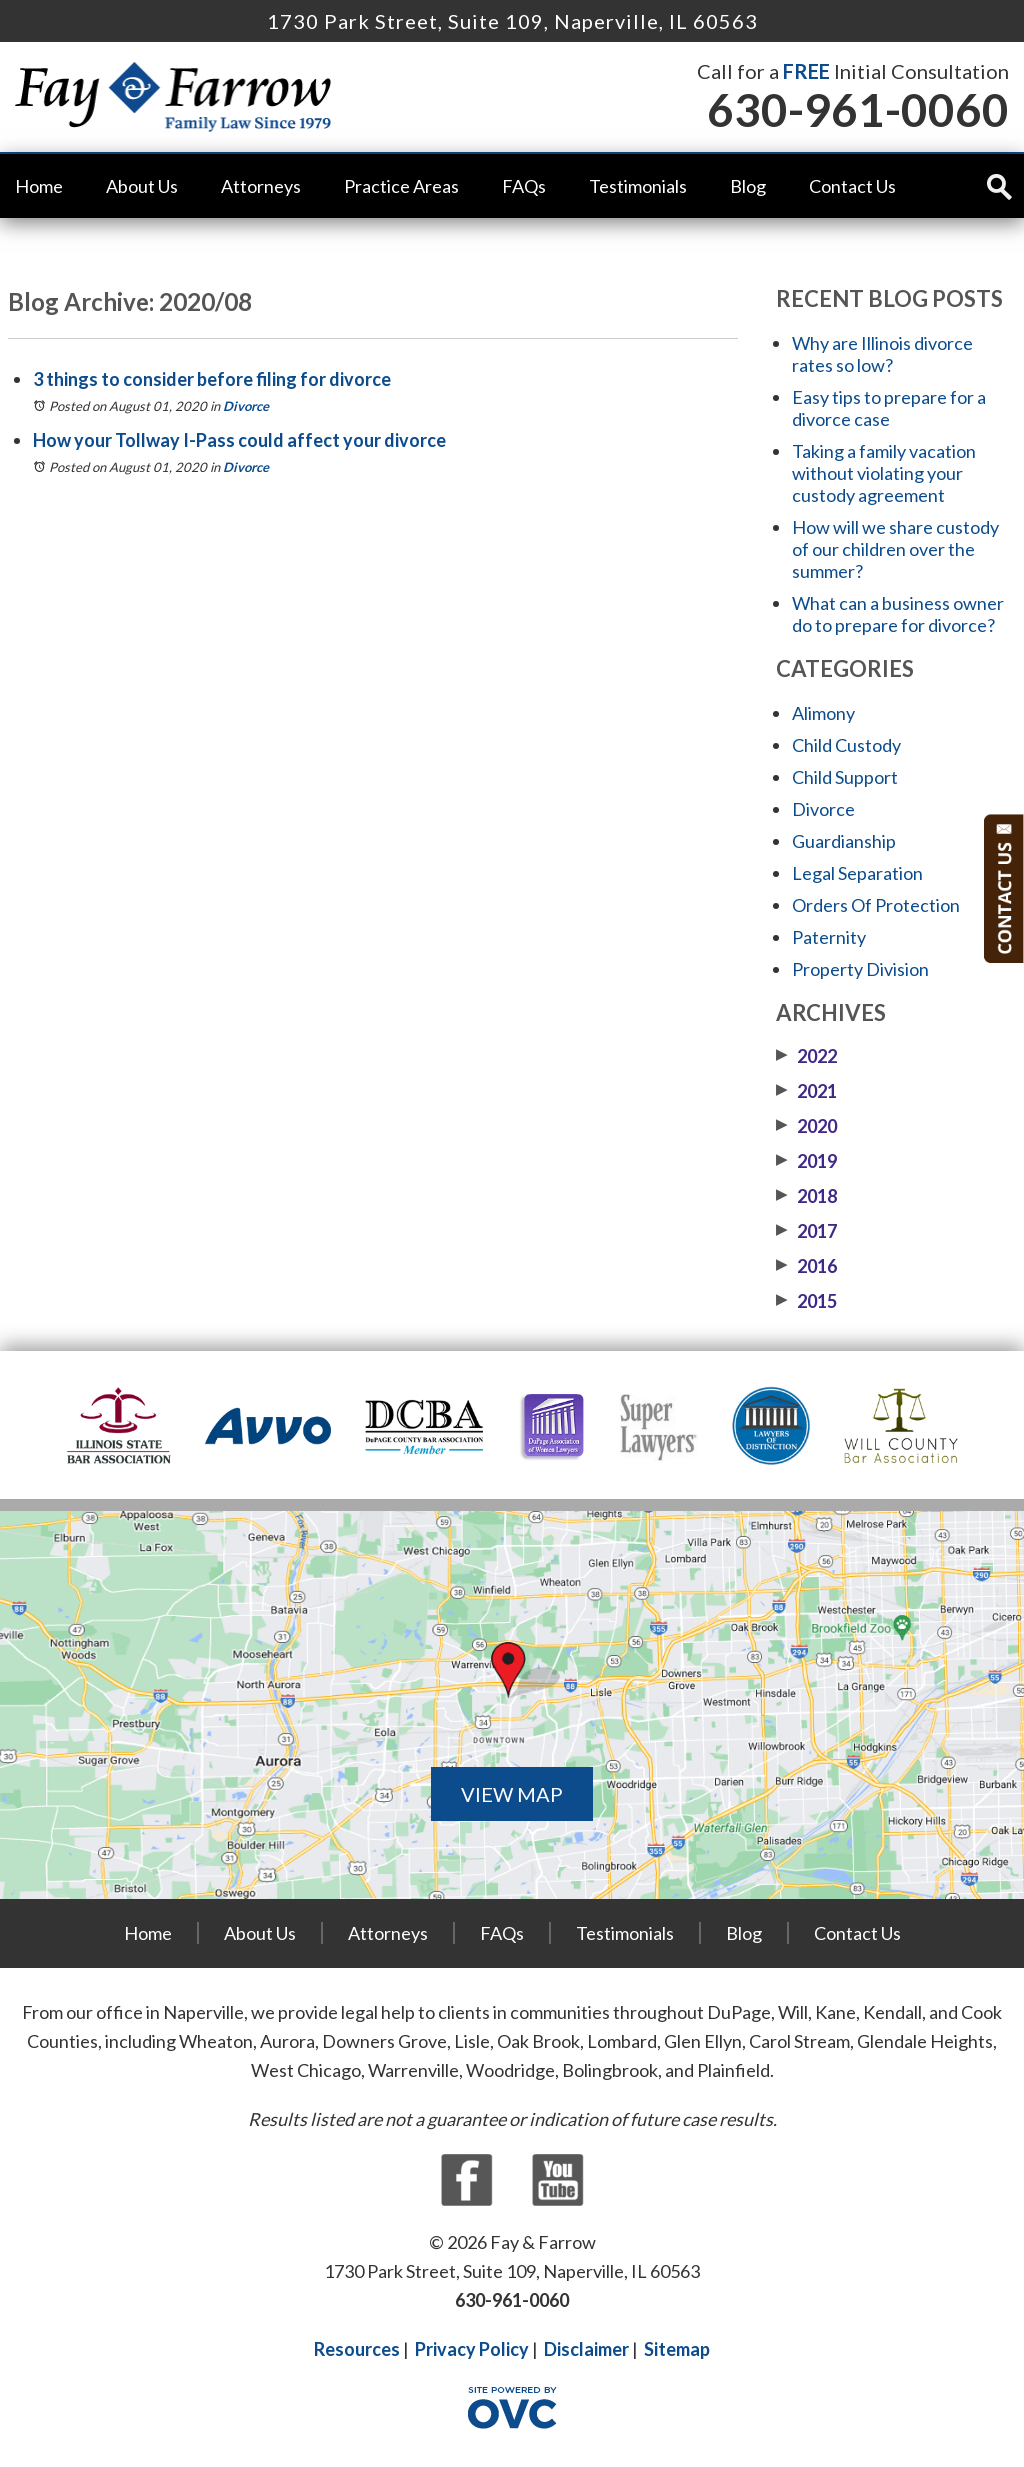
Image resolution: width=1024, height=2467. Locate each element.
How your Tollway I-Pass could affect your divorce (239, 440)
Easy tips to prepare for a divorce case (889, 408)
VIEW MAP (512, 1794)
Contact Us (852, 186)
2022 (806, 1056)
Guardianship (844, 841)
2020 (806, 1126)
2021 (806, 1091)
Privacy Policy (472, 2349)
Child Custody (846, 745)
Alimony (823, 713)
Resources (357, 2349)
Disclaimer (586, 2349)
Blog (748, 186)
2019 (806, 1161)
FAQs (524, 186)
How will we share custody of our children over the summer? (895, 549)
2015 (806, 1301)
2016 (806, 1266)
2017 (806, 1231)
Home (39, 186)
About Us (142, 186)
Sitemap (677, 2349)
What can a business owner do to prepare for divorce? (898, 614)
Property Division (860, 969)
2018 (806, 1196)
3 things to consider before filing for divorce (212, 379)
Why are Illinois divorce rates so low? (882, 354)
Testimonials (638, 186)
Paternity (829, 937)
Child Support (845, 777)
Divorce (246, 406)
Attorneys (261, 186)
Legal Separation (857, 873)
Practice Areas (401, 186)
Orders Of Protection (876, 905)
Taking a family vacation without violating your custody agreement (884, 473)
